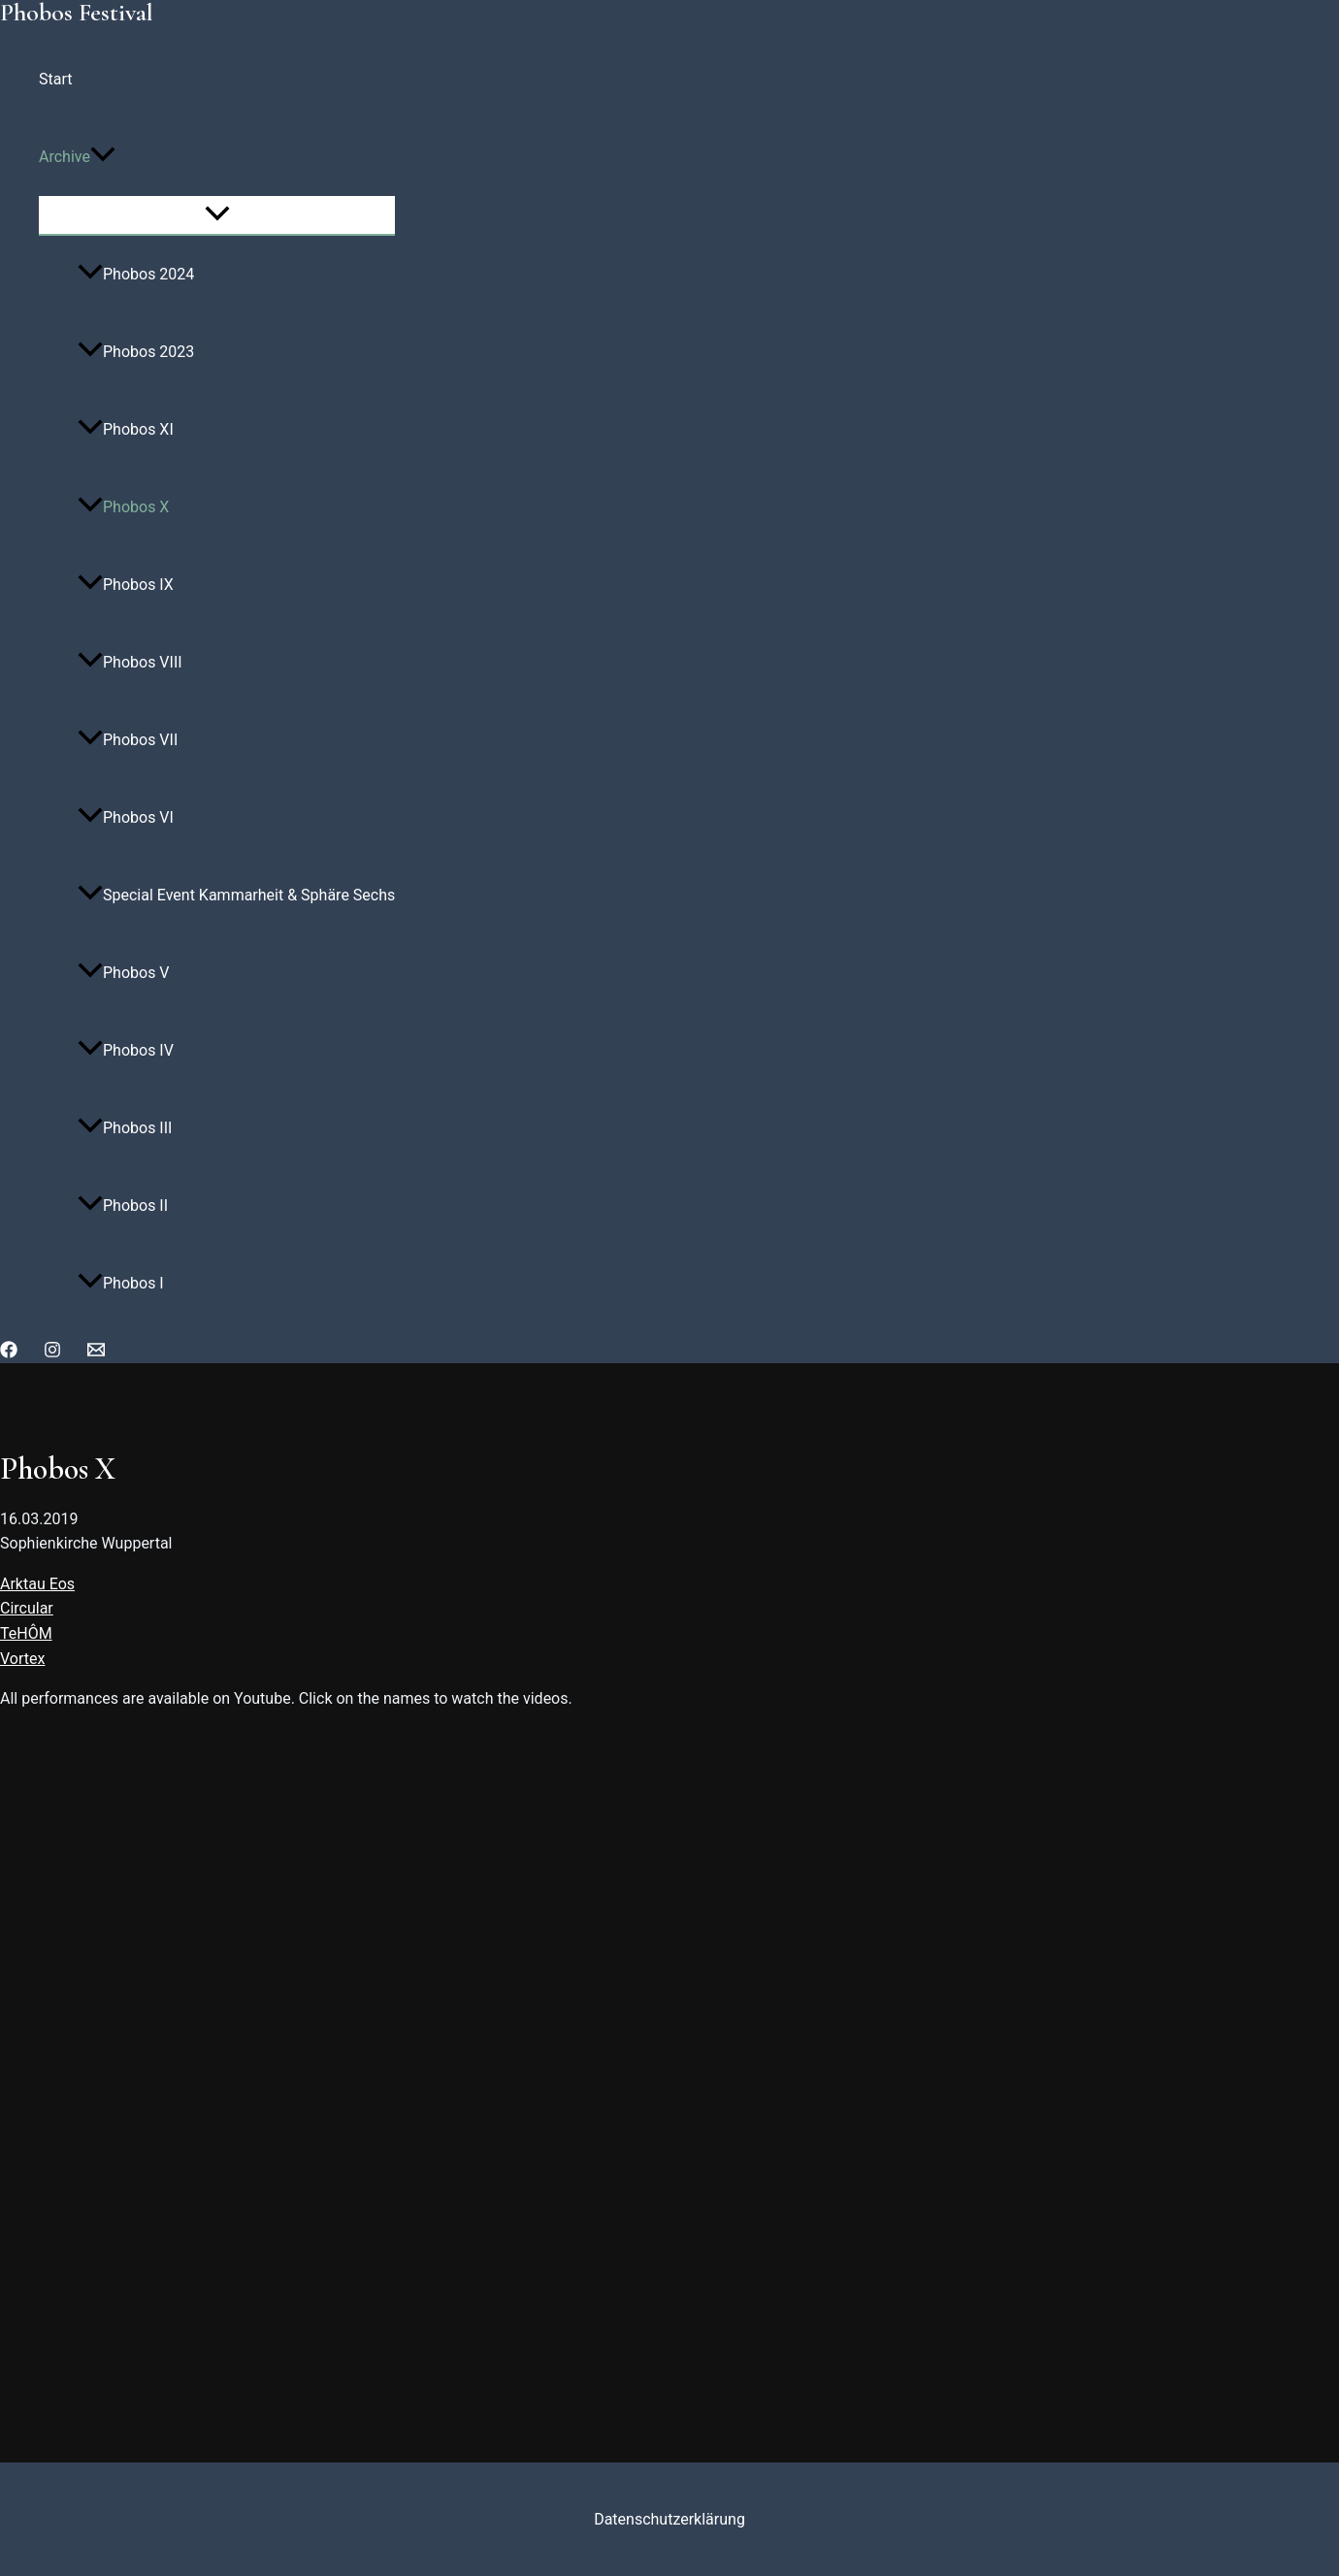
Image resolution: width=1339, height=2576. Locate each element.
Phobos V (124, 972)
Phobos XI (126, 429)
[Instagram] (52, 1353)
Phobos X (123, 507)
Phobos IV (126, 1050)
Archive (77, 157)
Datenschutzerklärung (669, 2519)
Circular (26, 1608)
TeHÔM (26, 1633)
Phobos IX (126, 584)
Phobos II (123, 1205)
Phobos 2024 (136, 274)
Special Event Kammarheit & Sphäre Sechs (236, 895)
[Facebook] (8, 1353)
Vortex (22, 1658)
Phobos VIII (130, 662)
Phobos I (121, 1283)
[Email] (96, 1353)
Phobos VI (126, 817)
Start (55, 79)
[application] (102, 157)
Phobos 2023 (136, 351)
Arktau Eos (37, 1584)
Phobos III (125, 1128)
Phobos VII (128, 740)
